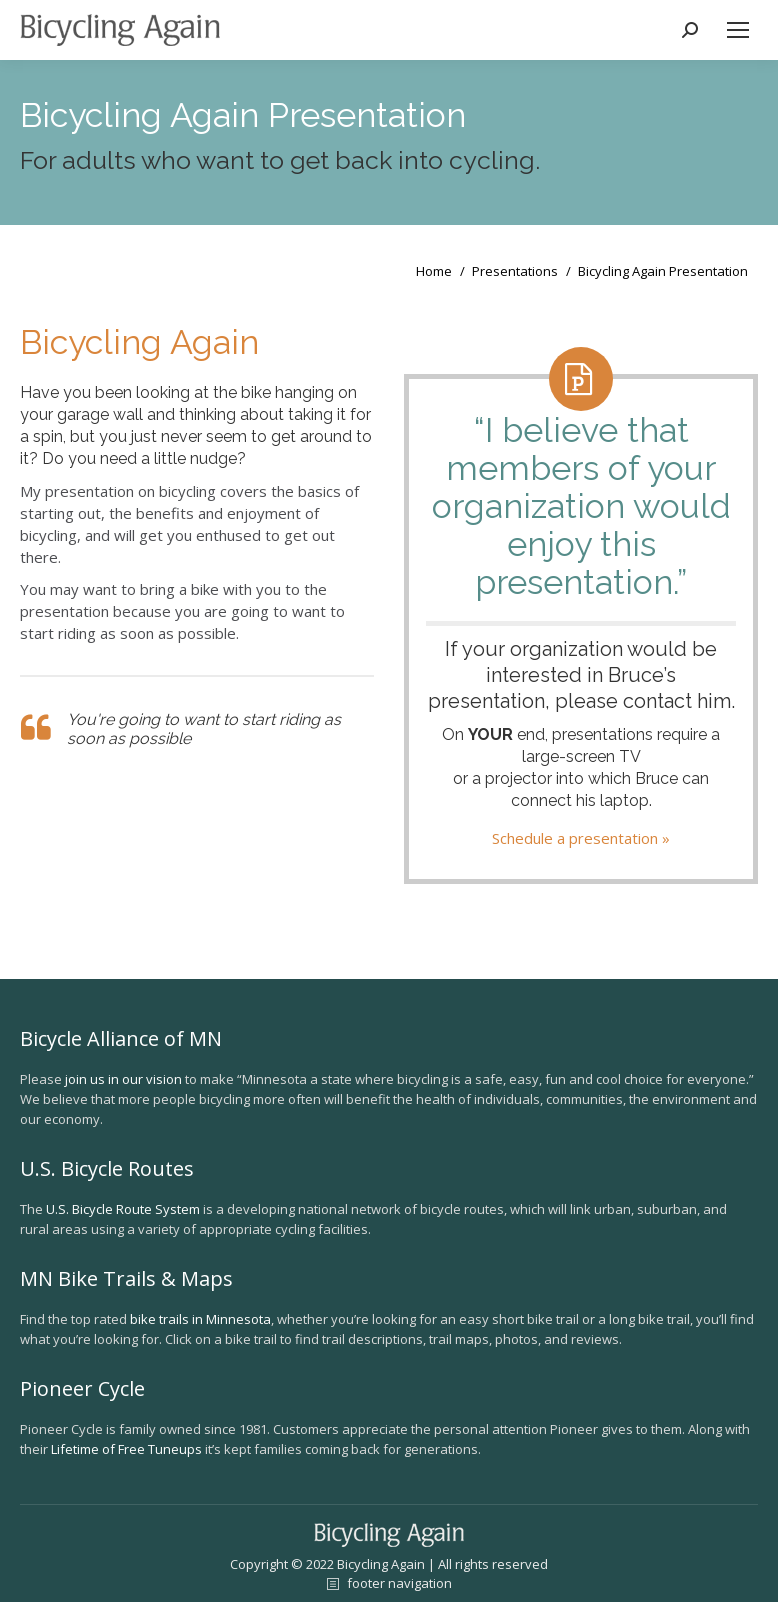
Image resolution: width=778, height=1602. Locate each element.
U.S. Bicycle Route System (123, 1209)
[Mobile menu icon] (738, 30)
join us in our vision (123, 1079)
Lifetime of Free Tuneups (126, 1449)
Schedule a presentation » (581, 838)
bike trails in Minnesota (200, 1319)
